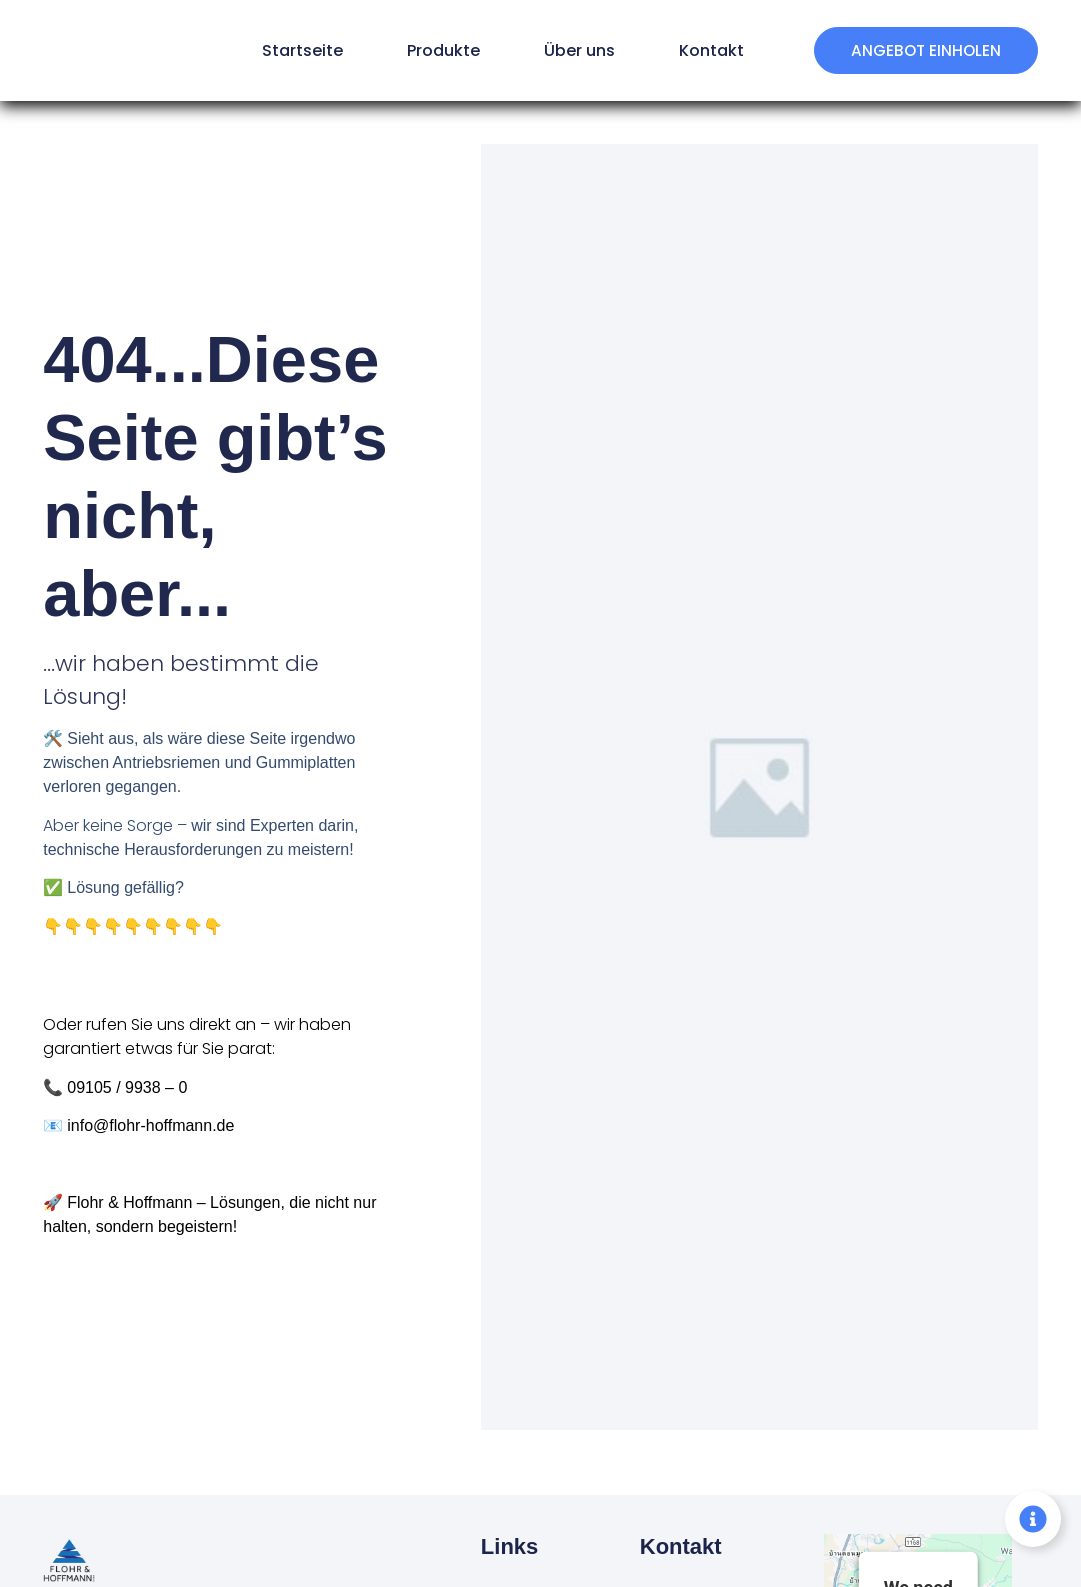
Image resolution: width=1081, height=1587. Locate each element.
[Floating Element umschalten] (1033, 1519)
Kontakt (696, 50)
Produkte (428, 50)
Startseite (287, 50)
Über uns (564, 50)
